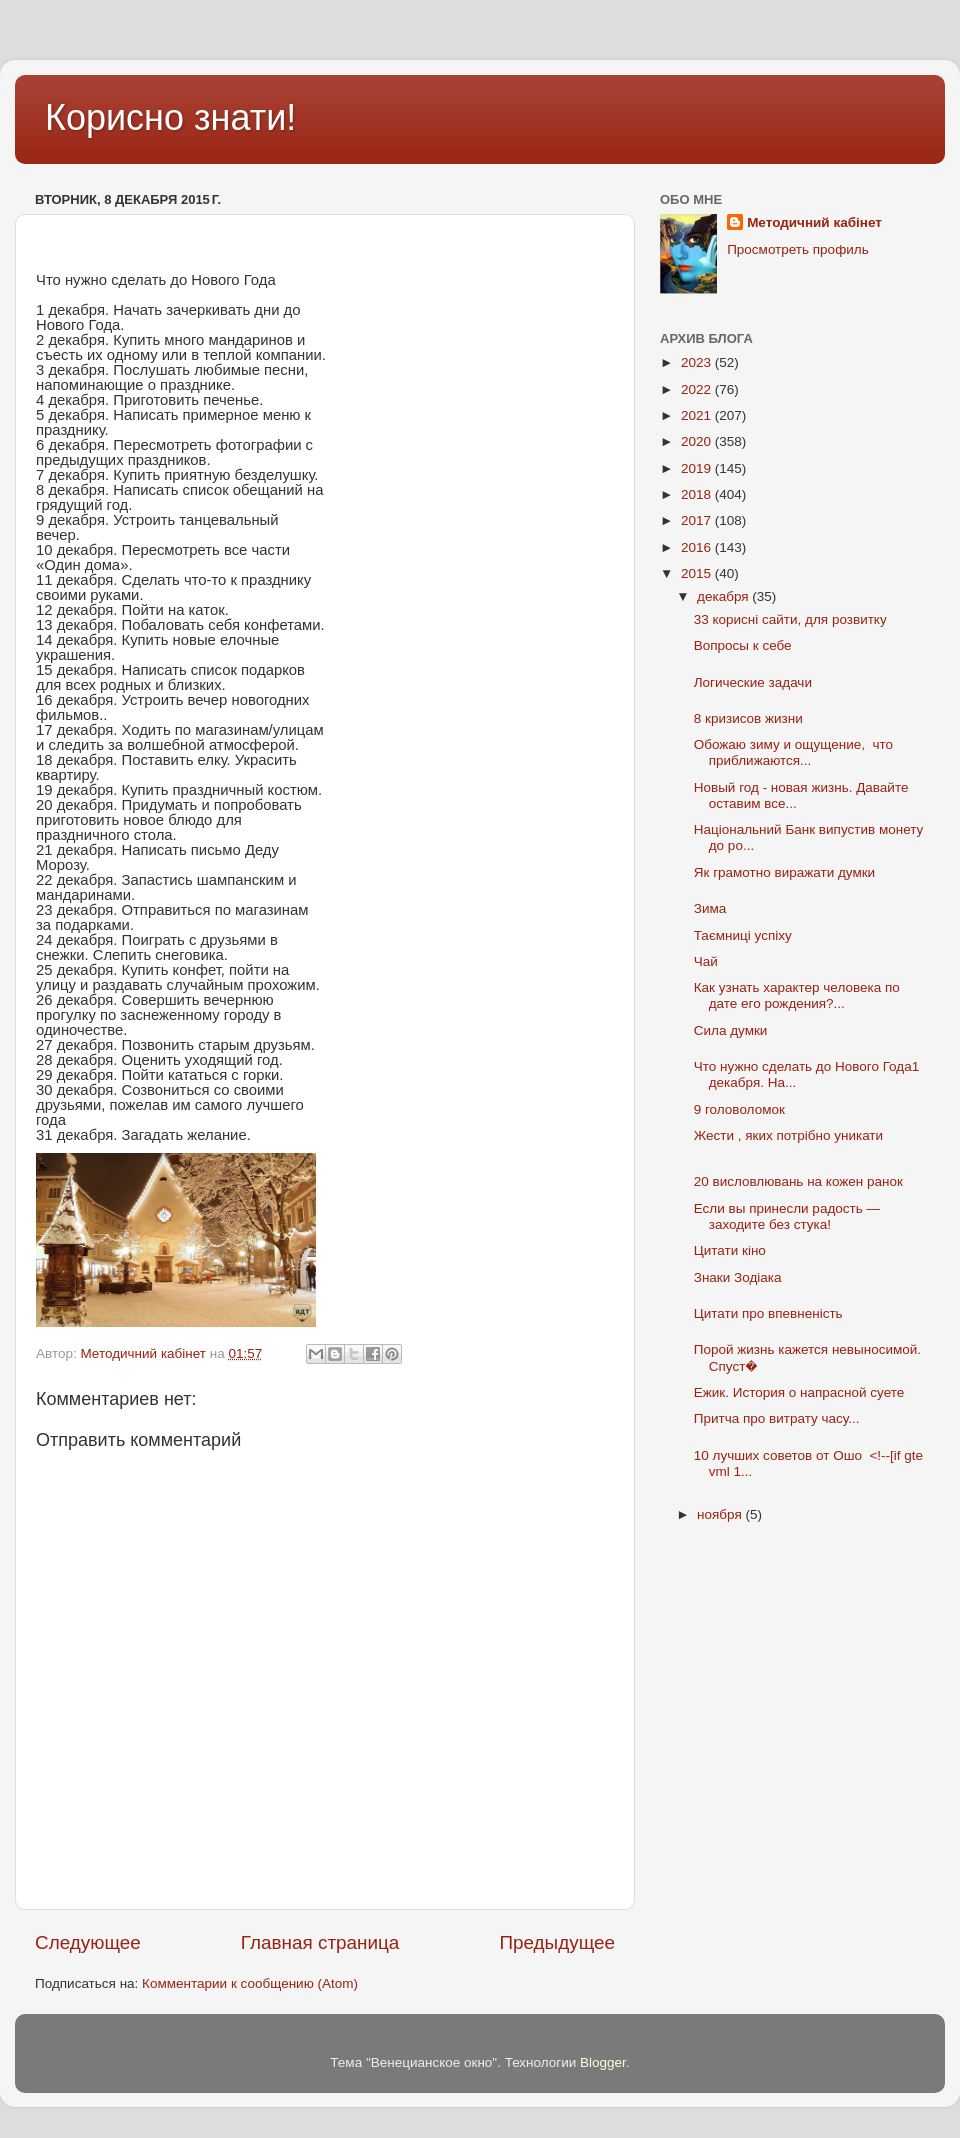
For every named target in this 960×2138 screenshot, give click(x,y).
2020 (698, 441)
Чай (706, 961)
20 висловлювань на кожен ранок (798, 1181)
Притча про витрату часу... (777, 1418)
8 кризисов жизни (748, 718)
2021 (698, 415)
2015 (698, 573)
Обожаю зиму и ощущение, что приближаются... (793, 752)
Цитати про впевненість (768, 1313)
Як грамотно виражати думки (784, 872)
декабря (724, 596)
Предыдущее (557, 1942)
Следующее (88, 1942)
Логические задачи (753, 682)
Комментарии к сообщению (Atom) (250, 1983)
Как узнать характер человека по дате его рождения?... (797, 995)
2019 (698, 468)
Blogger (603, 2062)
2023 (698, 362)
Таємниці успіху (743, 935)
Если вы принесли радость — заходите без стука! (787, 1216)
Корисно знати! (170, 117)
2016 (698, 547)
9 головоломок (739, 1109)
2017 (698, 520)
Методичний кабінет (814, 222)
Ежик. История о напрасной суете (801, 1392)
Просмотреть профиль (798, 249)
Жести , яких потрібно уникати (788, 1135)
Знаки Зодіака (738, 1277)
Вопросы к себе (743, 645)
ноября (721, 1514)
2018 (698, 494)
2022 (698, 389)
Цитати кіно (730, 1250)
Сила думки (731, 1030)
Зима (710, 908)
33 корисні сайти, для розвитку (790, 619)
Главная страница (320, 1942)
